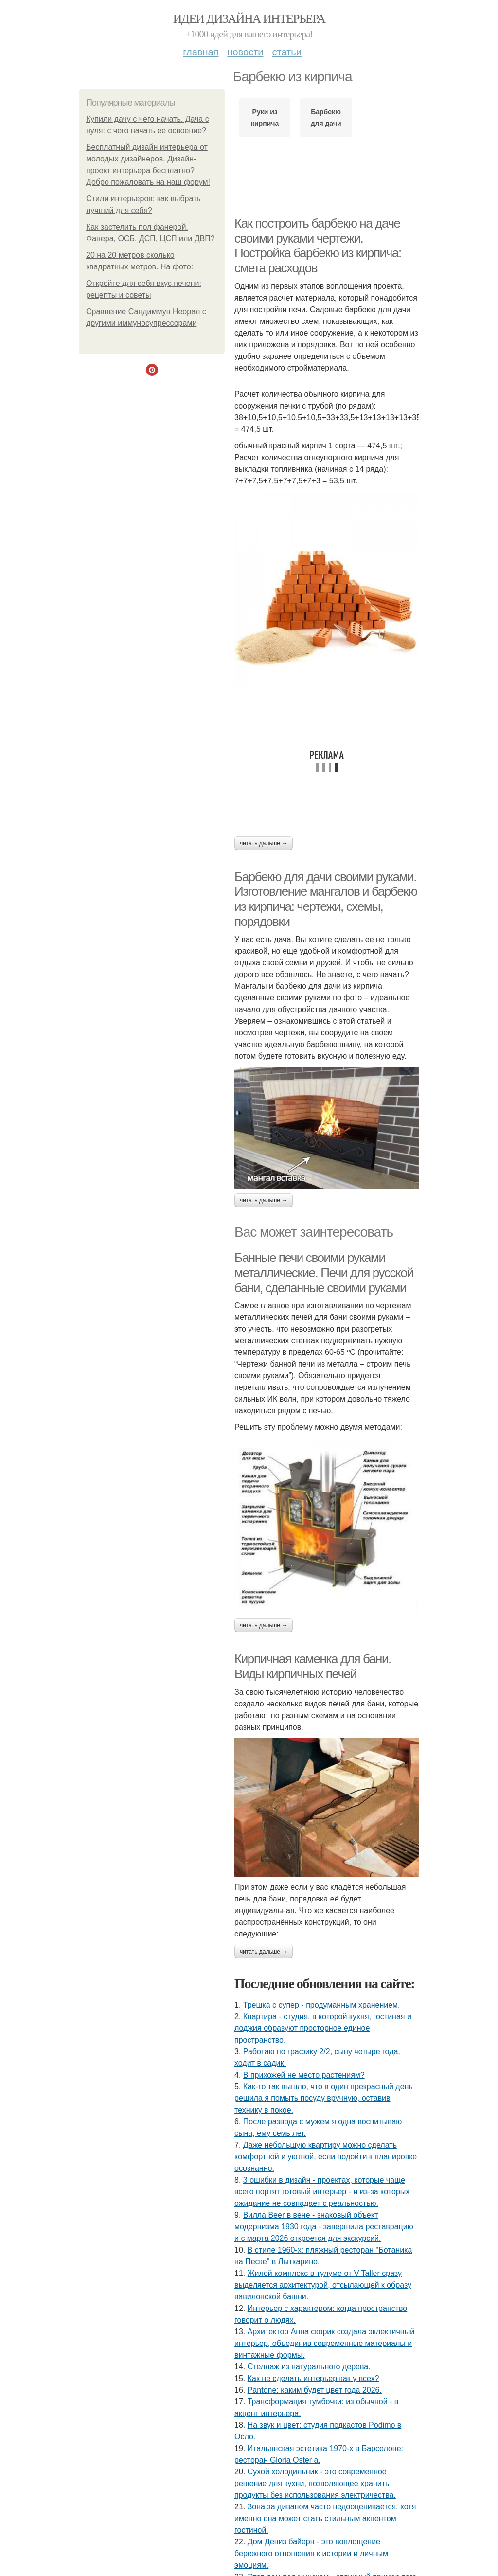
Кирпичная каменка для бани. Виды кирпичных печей (312, 1666)
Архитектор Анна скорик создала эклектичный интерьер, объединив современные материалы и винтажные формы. (324, 2343)
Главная (200, 52)
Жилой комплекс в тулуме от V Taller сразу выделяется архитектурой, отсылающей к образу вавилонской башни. (322, 2285)
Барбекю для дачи (326, 117)
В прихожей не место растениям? (304, 2075)
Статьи (286, 52)
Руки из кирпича (265, 117)
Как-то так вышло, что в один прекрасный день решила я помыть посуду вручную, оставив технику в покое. (323, 2098)
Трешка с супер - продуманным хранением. (321, 2005)
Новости (245, 52)
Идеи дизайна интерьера (249, 19)
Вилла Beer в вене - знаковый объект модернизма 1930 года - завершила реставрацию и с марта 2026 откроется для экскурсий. (323, 2226)
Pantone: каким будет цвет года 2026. (315, 2390)
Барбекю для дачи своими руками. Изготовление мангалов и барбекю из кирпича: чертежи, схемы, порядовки (325, 899)
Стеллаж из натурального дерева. (309, 2367)
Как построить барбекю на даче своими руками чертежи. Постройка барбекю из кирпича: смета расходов (317, 245)
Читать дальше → (263, 843)
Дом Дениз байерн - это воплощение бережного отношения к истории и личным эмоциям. (311, 2553)
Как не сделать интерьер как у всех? (313, 2378)
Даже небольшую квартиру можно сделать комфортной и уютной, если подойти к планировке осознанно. (325, 2156)
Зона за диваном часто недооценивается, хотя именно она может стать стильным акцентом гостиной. (325, 2518)
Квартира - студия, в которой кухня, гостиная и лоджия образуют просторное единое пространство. (322, 2028)
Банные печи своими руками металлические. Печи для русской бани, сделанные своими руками (323, 1272)
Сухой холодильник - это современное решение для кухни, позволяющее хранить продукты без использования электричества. (315, 2483)
